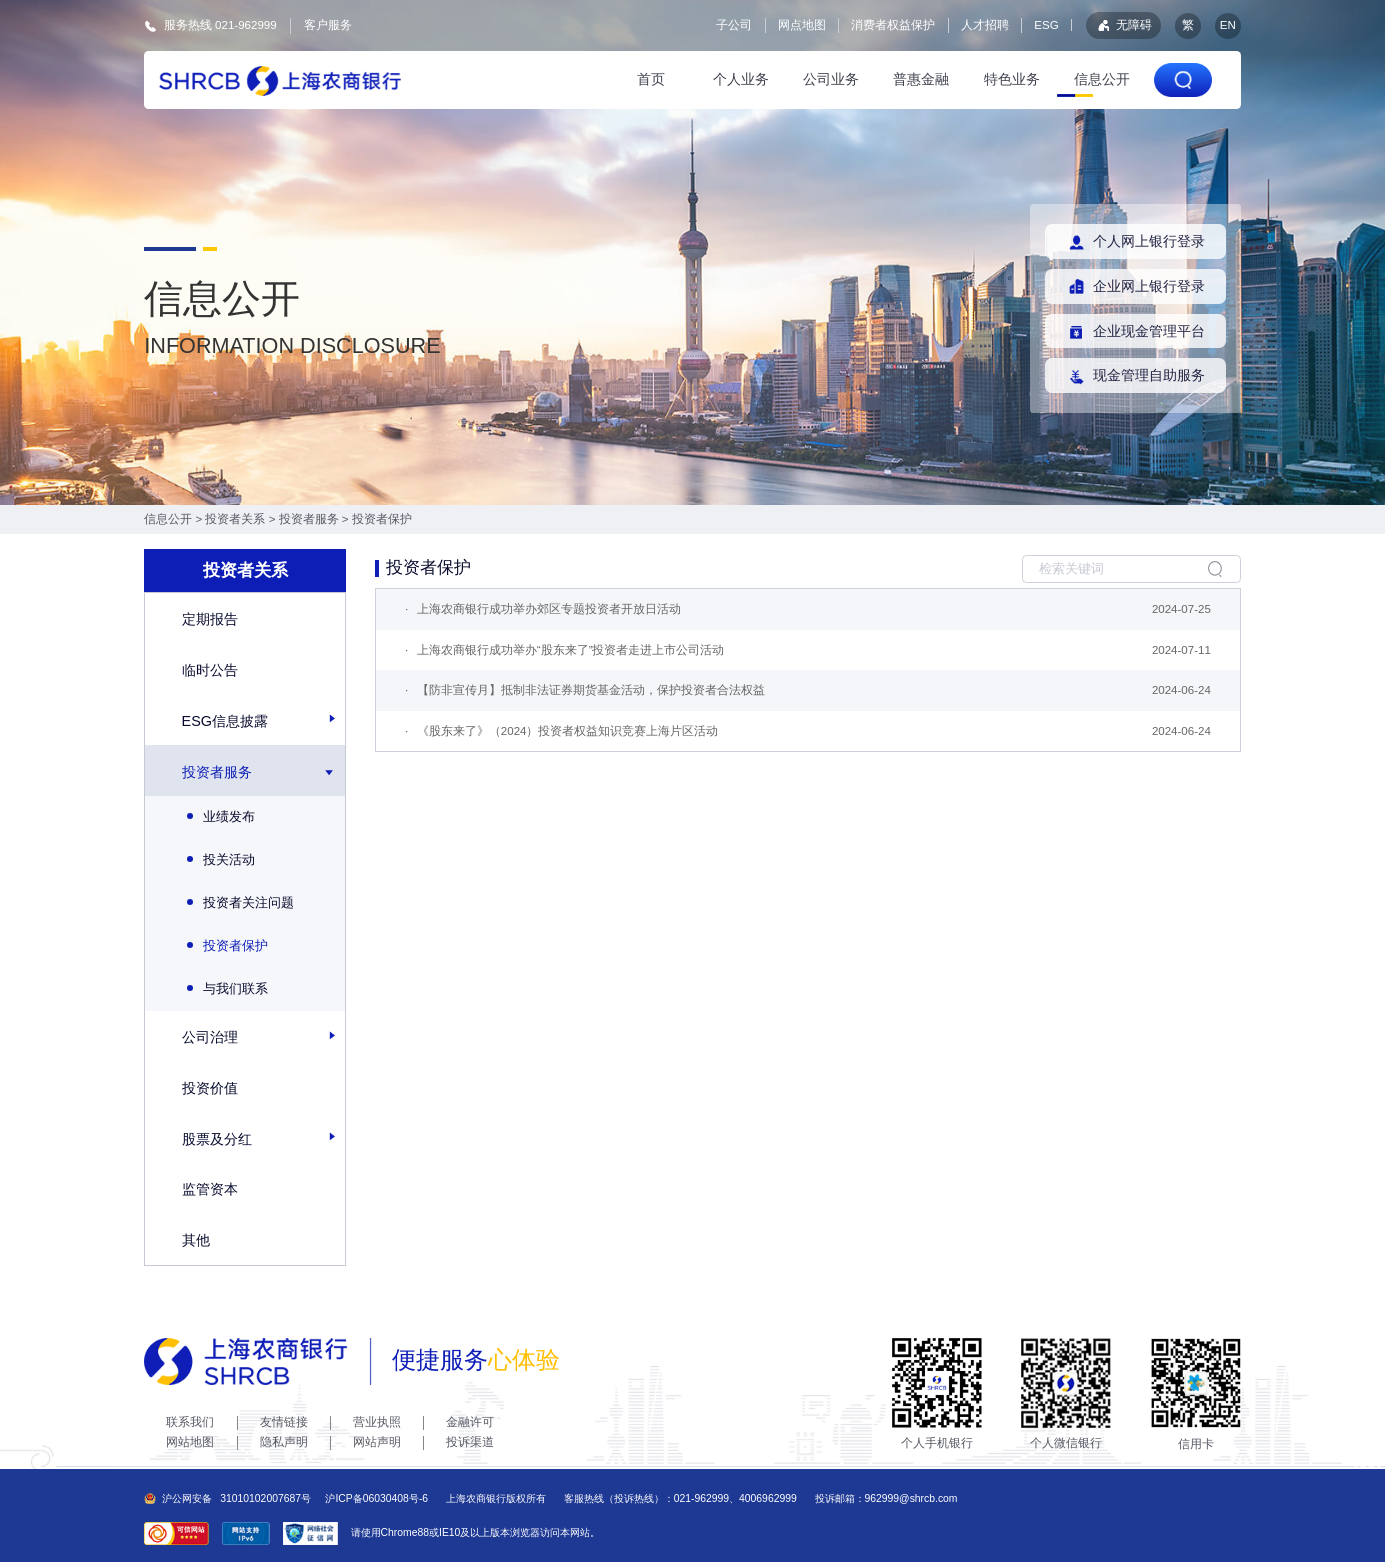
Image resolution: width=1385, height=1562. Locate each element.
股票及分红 (217, 1139)
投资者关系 (235, 519)
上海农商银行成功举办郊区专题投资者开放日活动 (549, 609)
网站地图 (190, 1442)
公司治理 (210, 1037)
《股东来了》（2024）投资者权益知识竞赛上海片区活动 (568, 731)
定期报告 (210, 619)
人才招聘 (985, 25)
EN (1228, 25)
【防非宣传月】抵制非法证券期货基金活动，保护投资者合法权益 (591, 690)
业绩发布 (221, 816)
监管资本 (210, 1189)
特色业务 (1012, 79)
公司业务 (831, 79)
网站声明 (377, 1442)
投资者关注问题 (240, 902)
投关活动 (221, 859)
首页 (651, 79)
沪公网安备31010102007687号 (227, 1498)
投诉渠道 (470, 1442)
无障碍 (1123, 25)
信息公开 (1102, 79)
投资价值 (210, 1088)
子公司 (734, 25)
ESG (1046, 25)
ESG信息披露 (225, 721)
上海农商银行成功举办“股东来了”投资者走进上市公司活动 (571, 650)
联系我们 (190, 1422)
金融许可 (470, 1422)
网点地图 (802, 25)
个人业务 (741, 79)
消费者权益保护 (893, 25)
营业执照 (377, 1422)
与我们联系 (227, 988)
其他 (196, 1240)
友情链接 (284, 1422)
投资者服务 (309, 519)
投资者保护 (382, 519)
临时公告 (210, 670)
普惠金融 (921, 79)
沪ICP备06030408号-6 (376, 1498)
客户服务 (328, 25)
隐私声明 (284, 1442)
